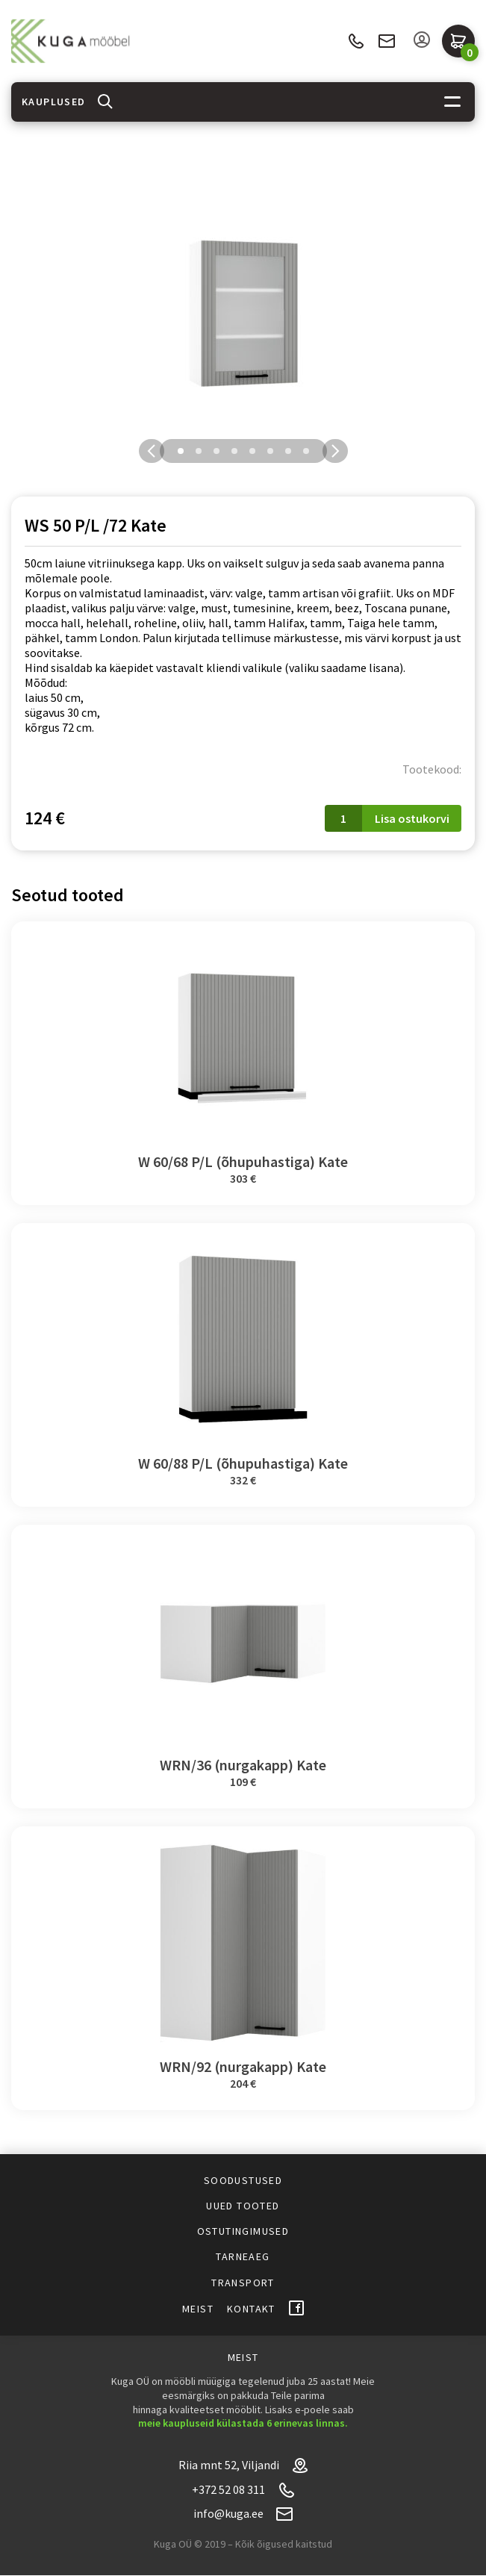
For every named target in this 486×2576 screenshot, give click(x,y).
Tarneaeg (243, 2256)
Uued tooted (242, 2205)
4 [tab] (234, 451)
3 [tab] (216, 451)
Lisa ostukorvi (412, 818)
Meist (198, 2308)
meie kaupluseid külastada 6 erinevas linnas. (243, 2423)
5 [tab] (252, 451)
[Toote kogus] (343, 818)
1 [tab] (181, 451)
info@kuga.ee (386, 41)
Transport (243, 2282)
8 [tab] (306, 451)
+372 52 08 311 (356, 41)
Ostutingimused (243, 2231)
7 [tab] (288, 451)
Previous (151, 451)
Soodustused (243, 2180)
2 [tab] (199, 451)
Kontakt (251, 2308)
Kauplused (54, 101)
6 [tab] (270, 451)
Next (335, 451)
